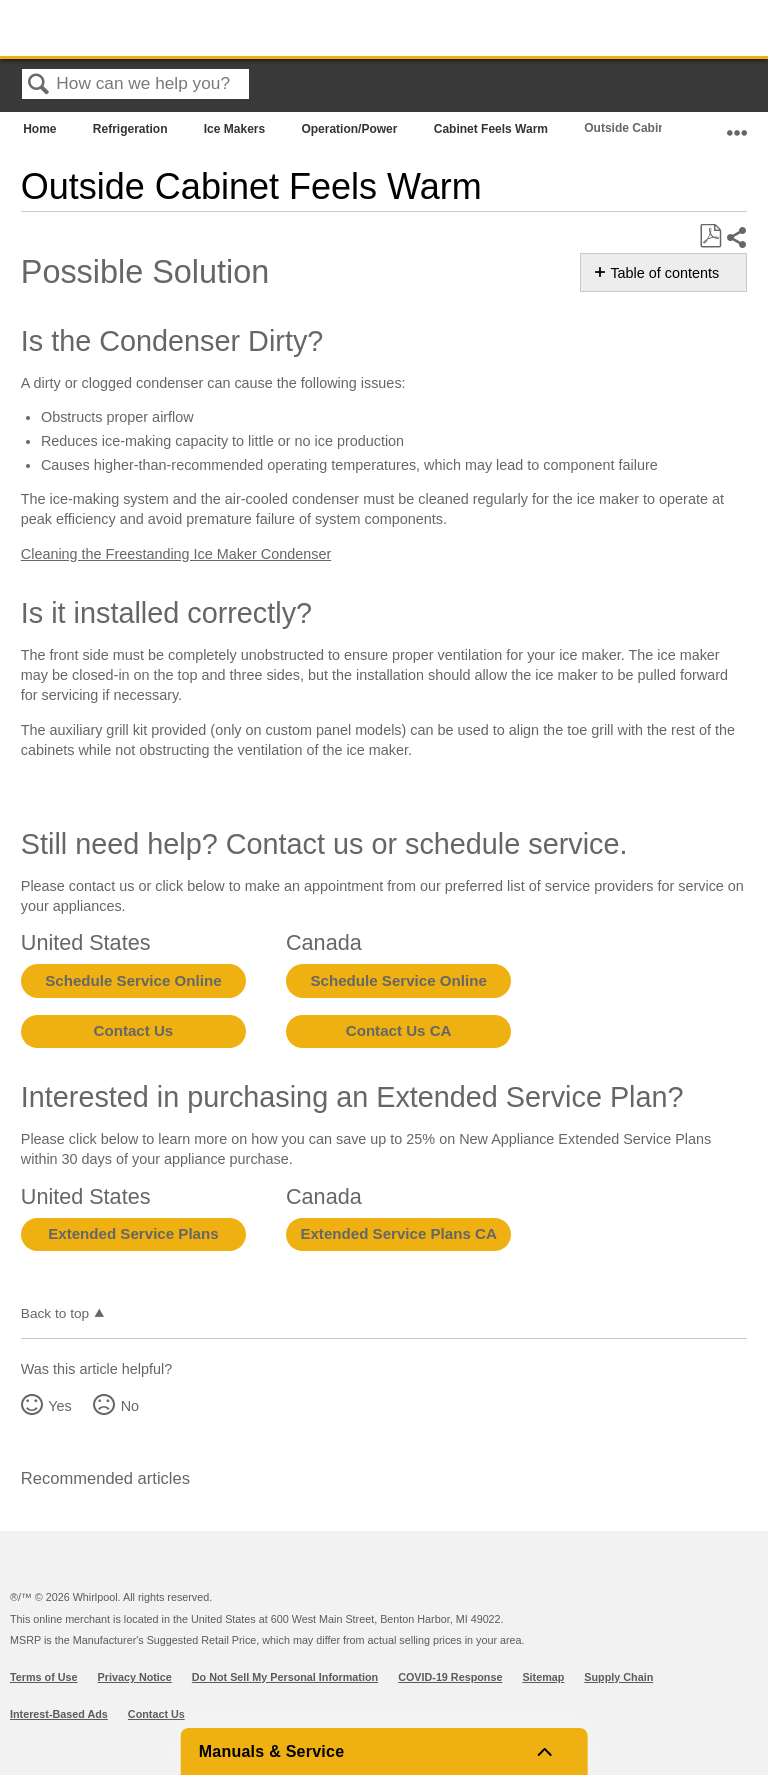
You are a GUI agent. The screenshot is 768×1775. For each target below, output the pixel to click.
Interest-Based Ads (59, 1714)
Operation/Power (350, 129)
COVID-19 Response (450, 1677)
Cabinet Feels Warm (493, 129)
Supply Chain (618, 1677)
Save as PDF (710, 236)
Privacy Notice (135, 1677)
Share (736, 237)
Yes (59, 1406)
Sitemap (543, 1677)
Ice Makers (236, 129)
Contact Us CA (399, 1030)
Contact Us (134, 1030)
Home (41, 129)
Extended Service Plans (133, 1233)
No (130, 1406)
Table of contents (664, 273)
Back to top (55, 1313)
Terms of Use (44, 1677)
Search (39, 85)
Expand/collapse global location (737, 124)
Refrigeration (132, 129)
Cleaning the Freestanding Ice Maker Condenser (176, 554)
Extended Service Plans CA (398, 1233)
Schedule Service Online (133, 980)
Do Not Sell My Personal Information (285, 1677)
